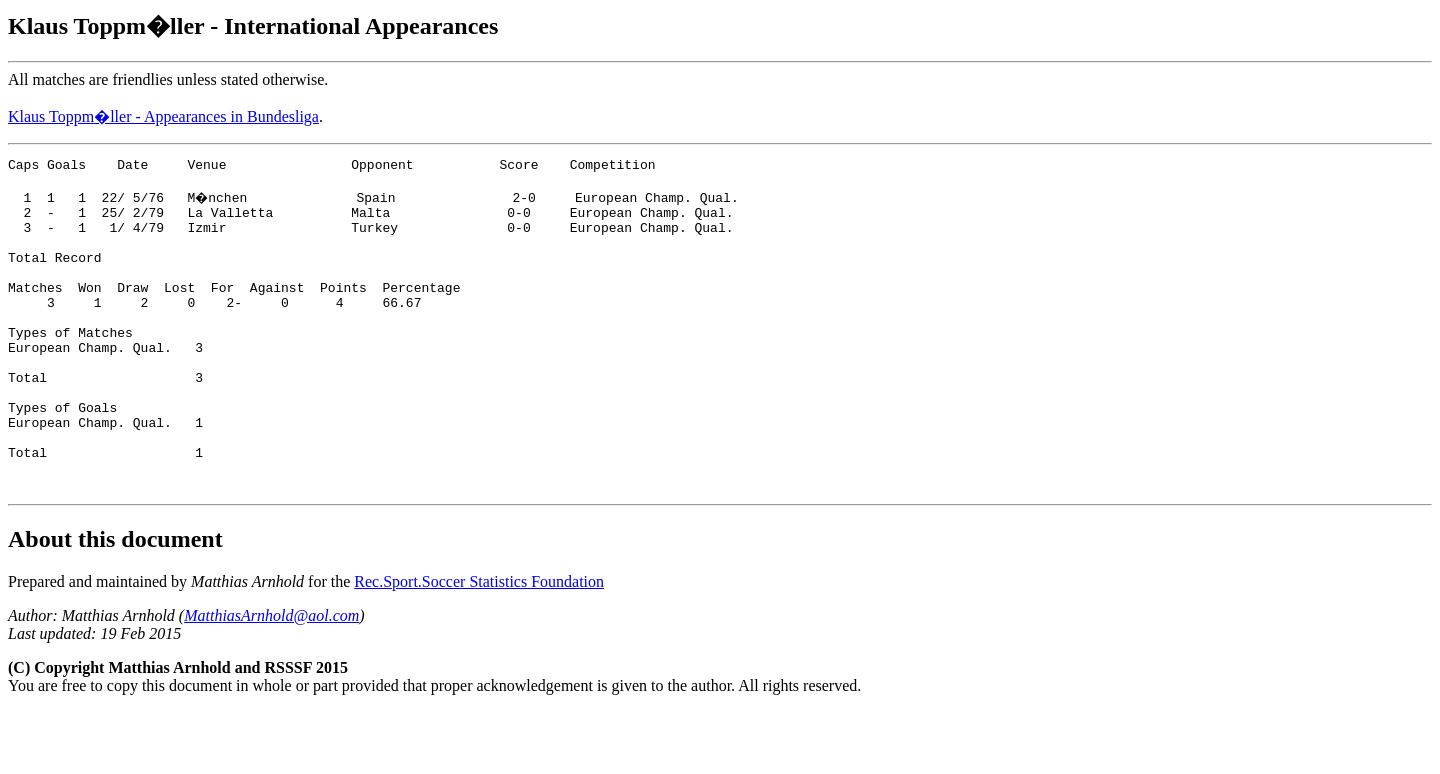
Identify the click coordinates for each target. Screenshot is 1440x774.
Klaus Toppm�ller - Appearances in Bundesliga (163, 116)
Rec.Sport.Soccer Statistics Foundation (479, 644)
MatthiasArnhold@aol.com (271, 678)
